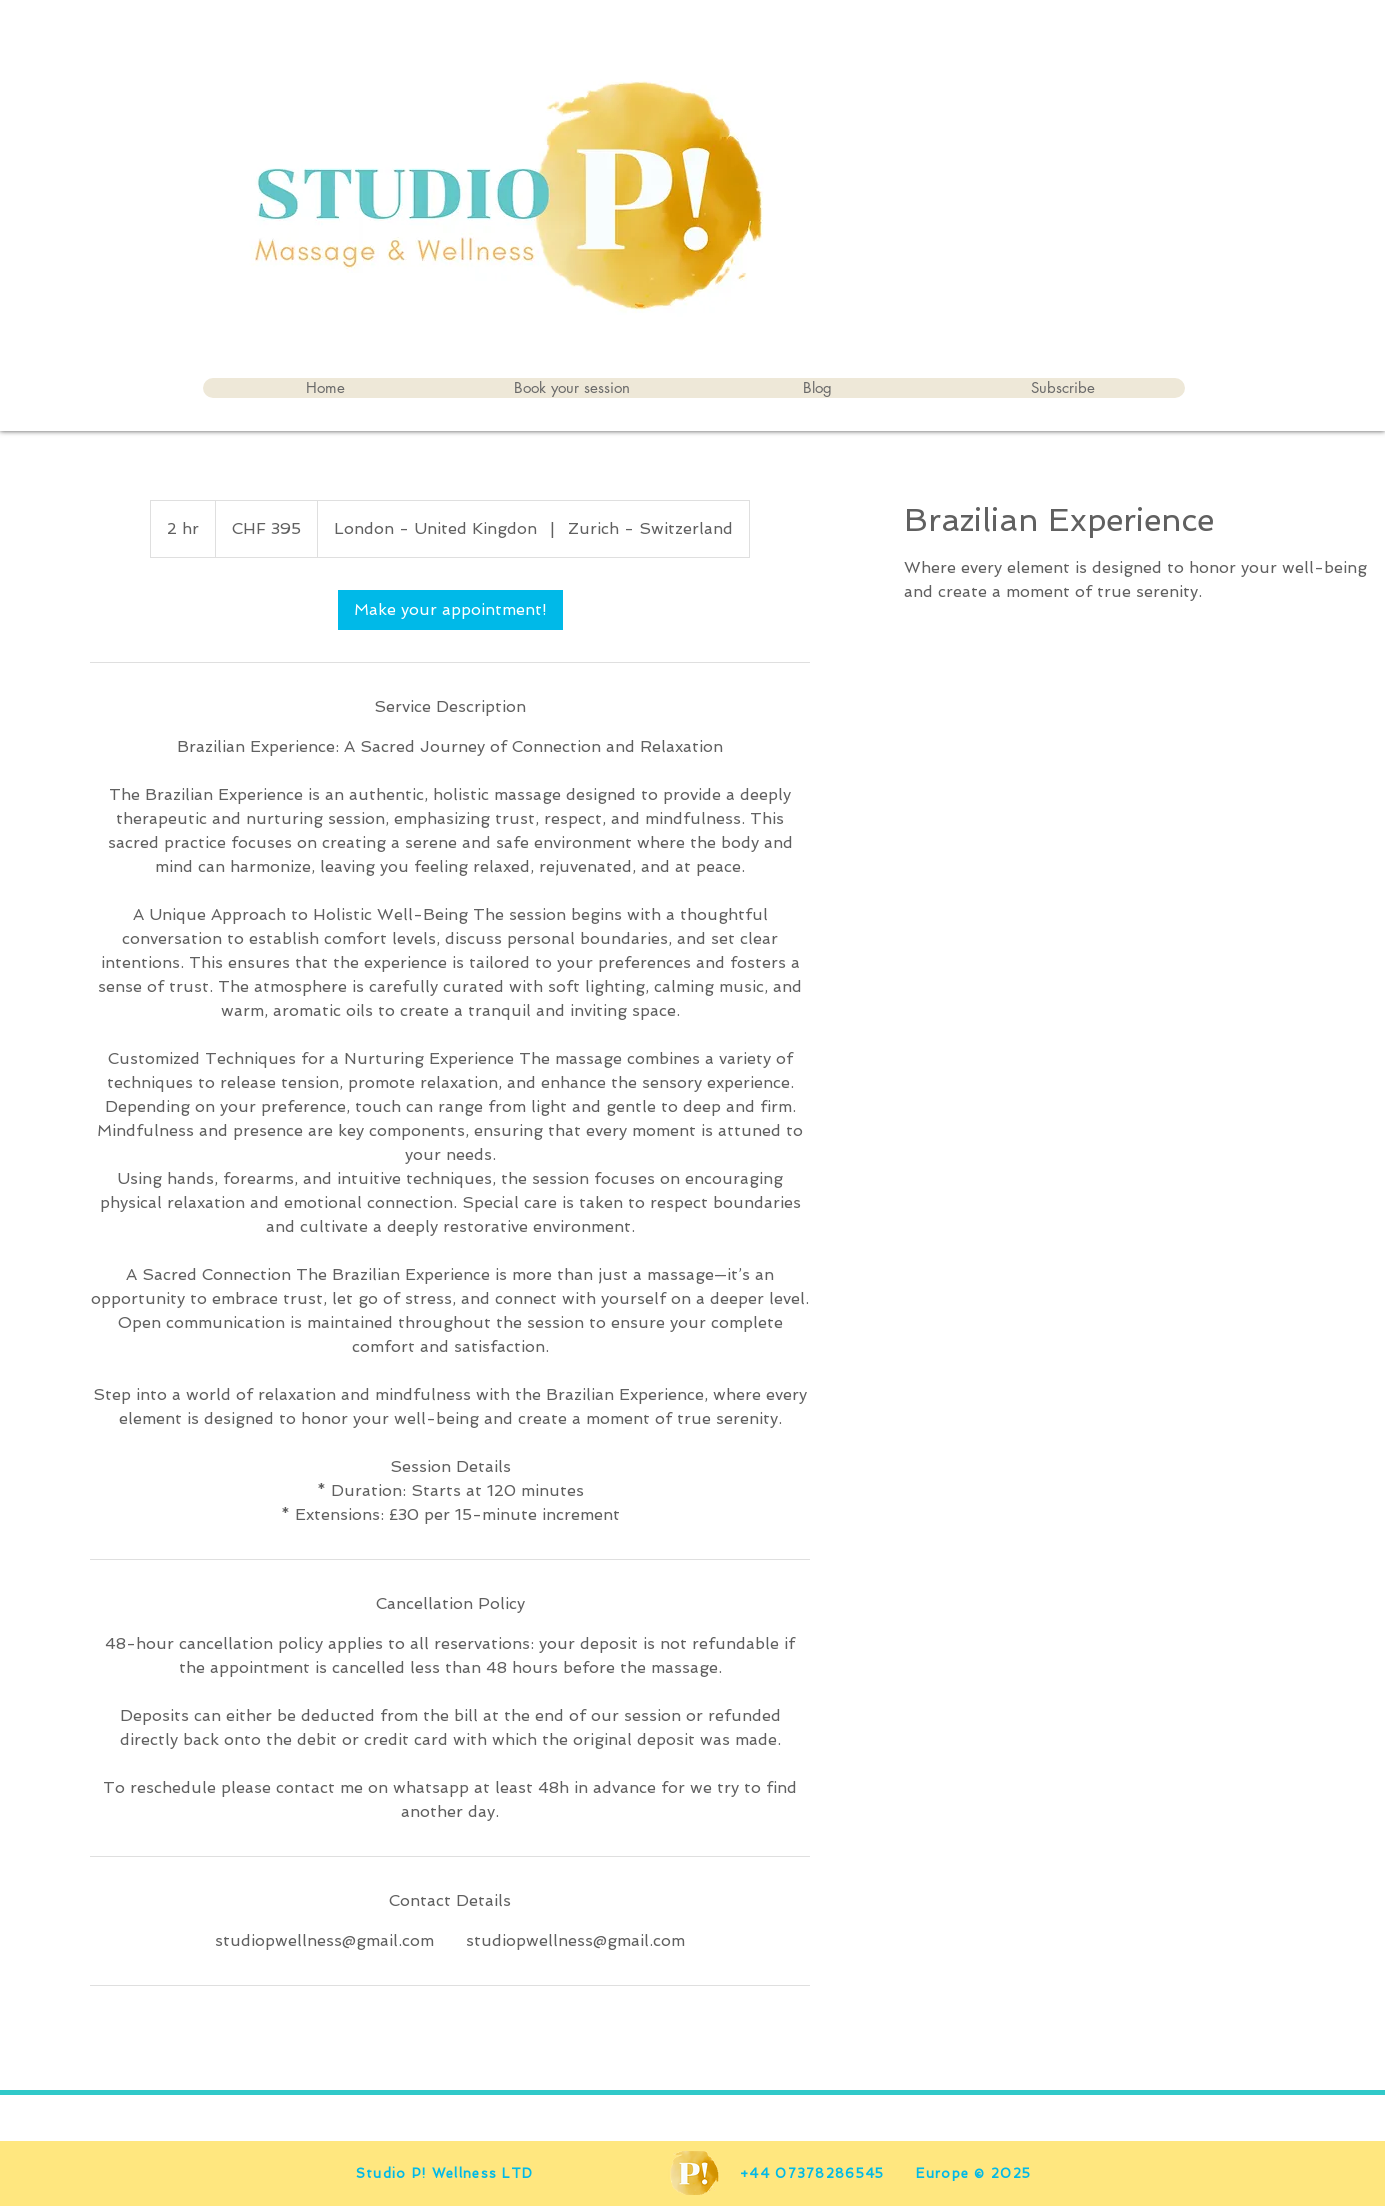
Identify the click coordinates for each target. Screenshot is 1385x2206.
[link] (450, 610)
